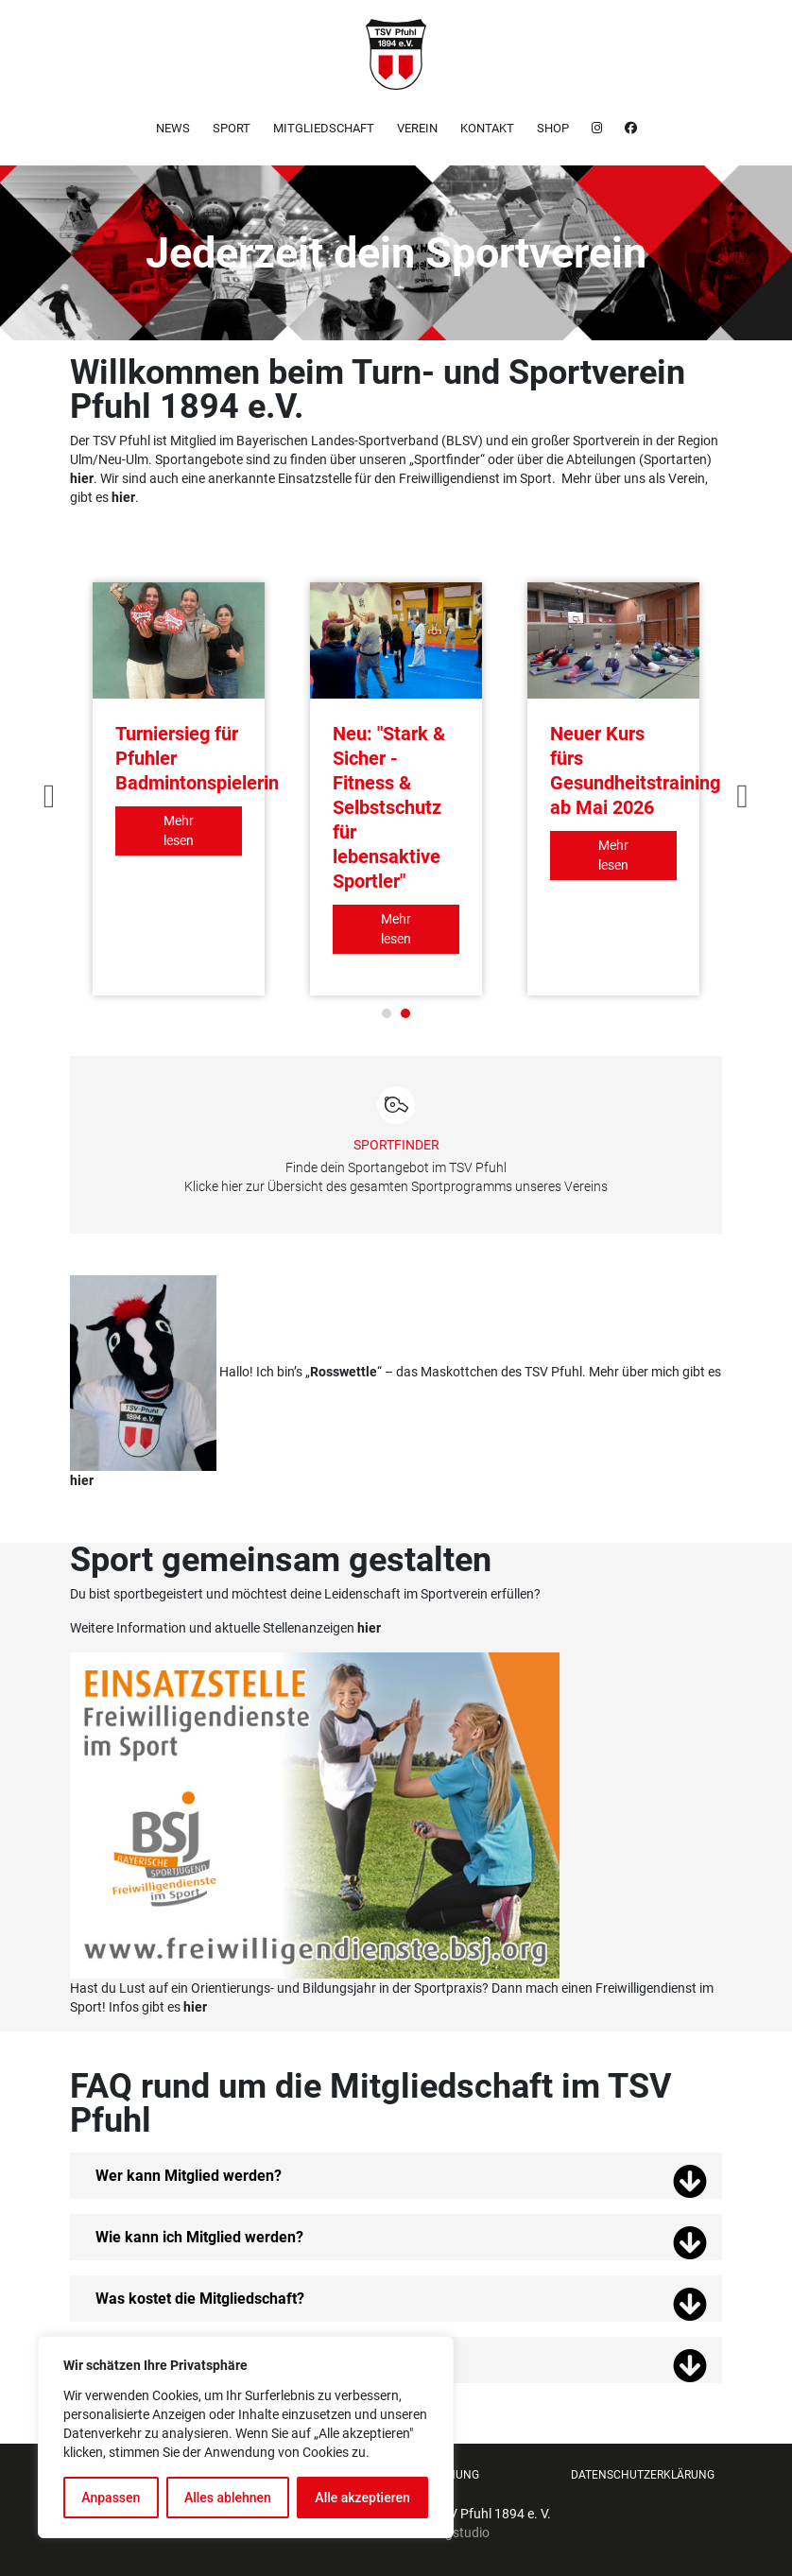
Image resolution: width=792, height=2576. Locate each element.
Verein (417, 128)
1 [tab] (386, 1013)
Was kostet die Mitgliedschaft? (199, 2299)
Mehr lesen (179, 830)
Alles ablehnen (227, 2497)
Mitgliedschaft (323, 128)
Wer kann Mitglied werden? (188, 2176)
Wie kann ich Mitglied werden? (199, 2237)
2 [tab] (405, 1013)
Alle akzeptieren (362, 2497)
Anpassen (110, 2497)
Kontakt (487, 128)
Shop (553, 128)
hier (123, 497)
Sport (231, 128)
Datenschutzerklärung (643, 2474)
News (173, 128)
